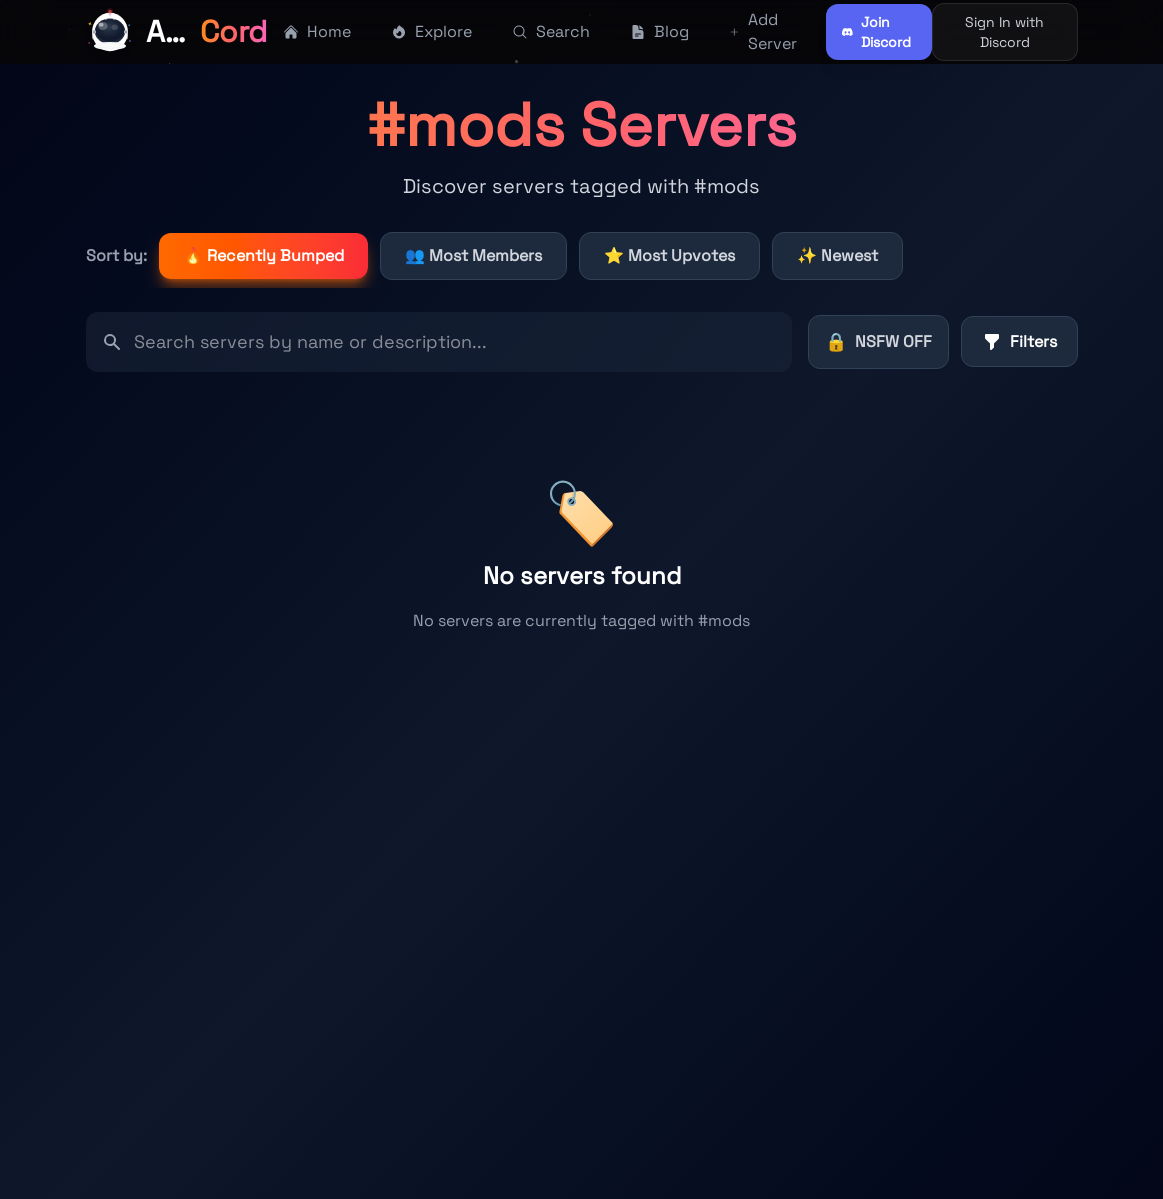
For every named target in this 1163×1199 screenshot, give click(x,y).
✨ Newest (837, 255)
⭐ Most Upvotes (669, 255)
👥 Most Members (473, 255)
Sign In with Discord (1004, 32)
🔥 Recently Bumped (263, 255)
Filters (1019, 341)
